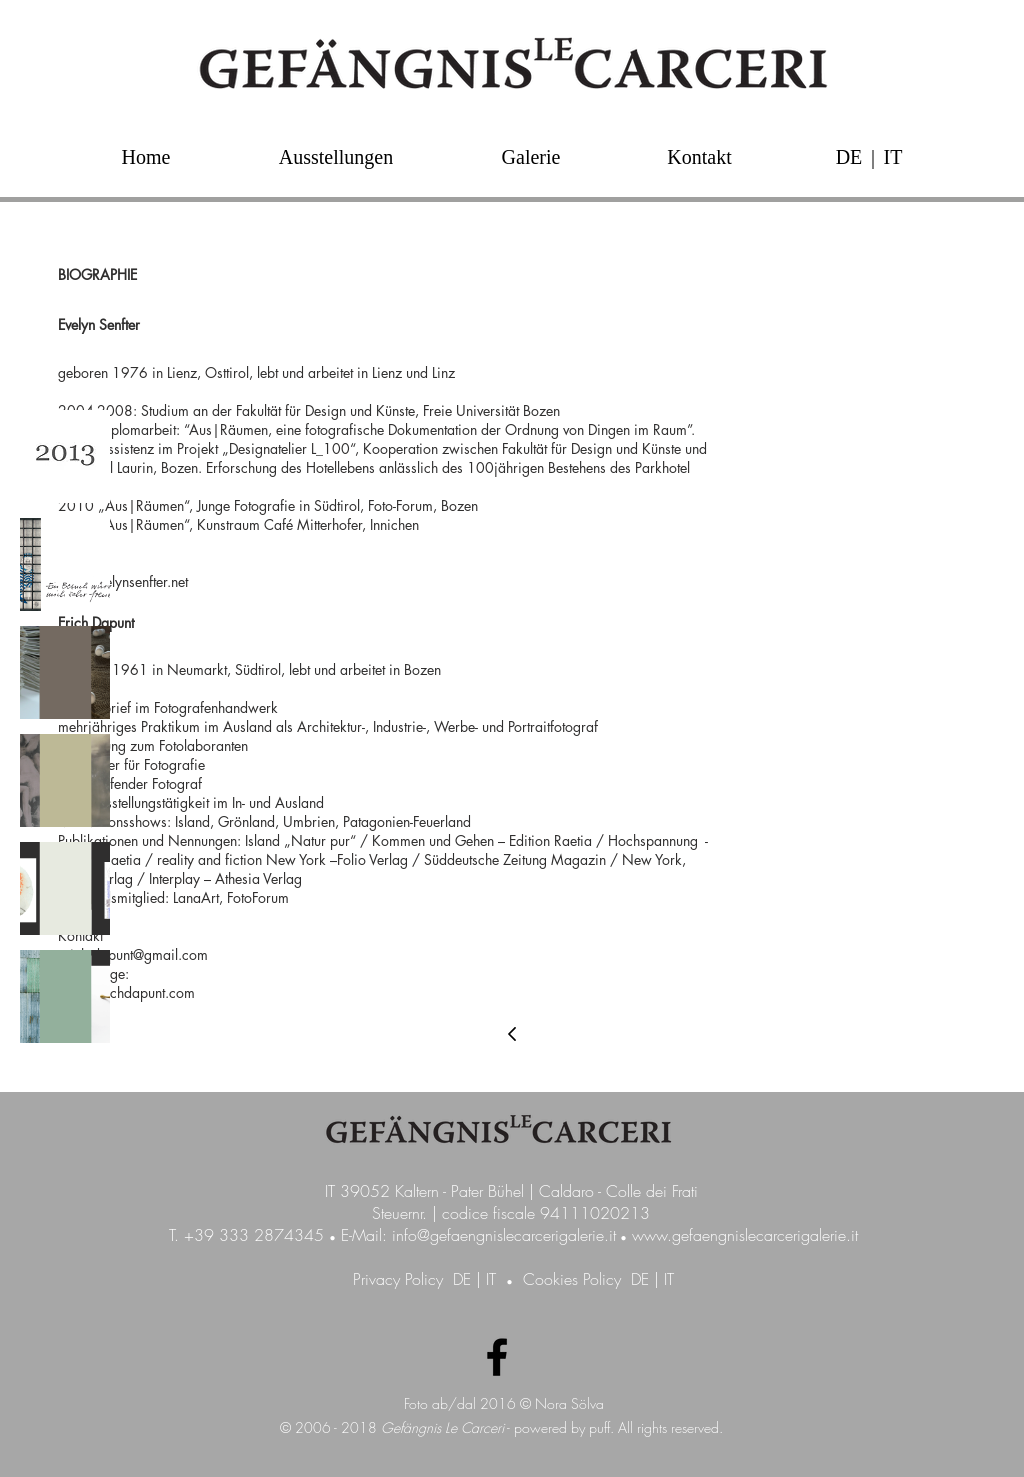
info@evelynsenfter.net (123, 581)
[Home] (146, 156)
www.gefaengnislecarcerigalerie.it (745, 1235)
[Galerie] (531, 156)
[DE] (849, 156)
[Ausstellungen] (336, 156)
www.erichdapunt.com (126, 992)
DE (462, 1279)
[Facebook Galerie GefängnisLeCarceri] (497, 1357)
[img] (65, 456)
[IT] (893, 156)
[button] (873, 156)
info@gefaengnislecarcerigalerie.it (504, 1235)
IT (491, 1279)
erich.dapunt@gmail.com (133, 954)
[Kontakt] (699, 156)
